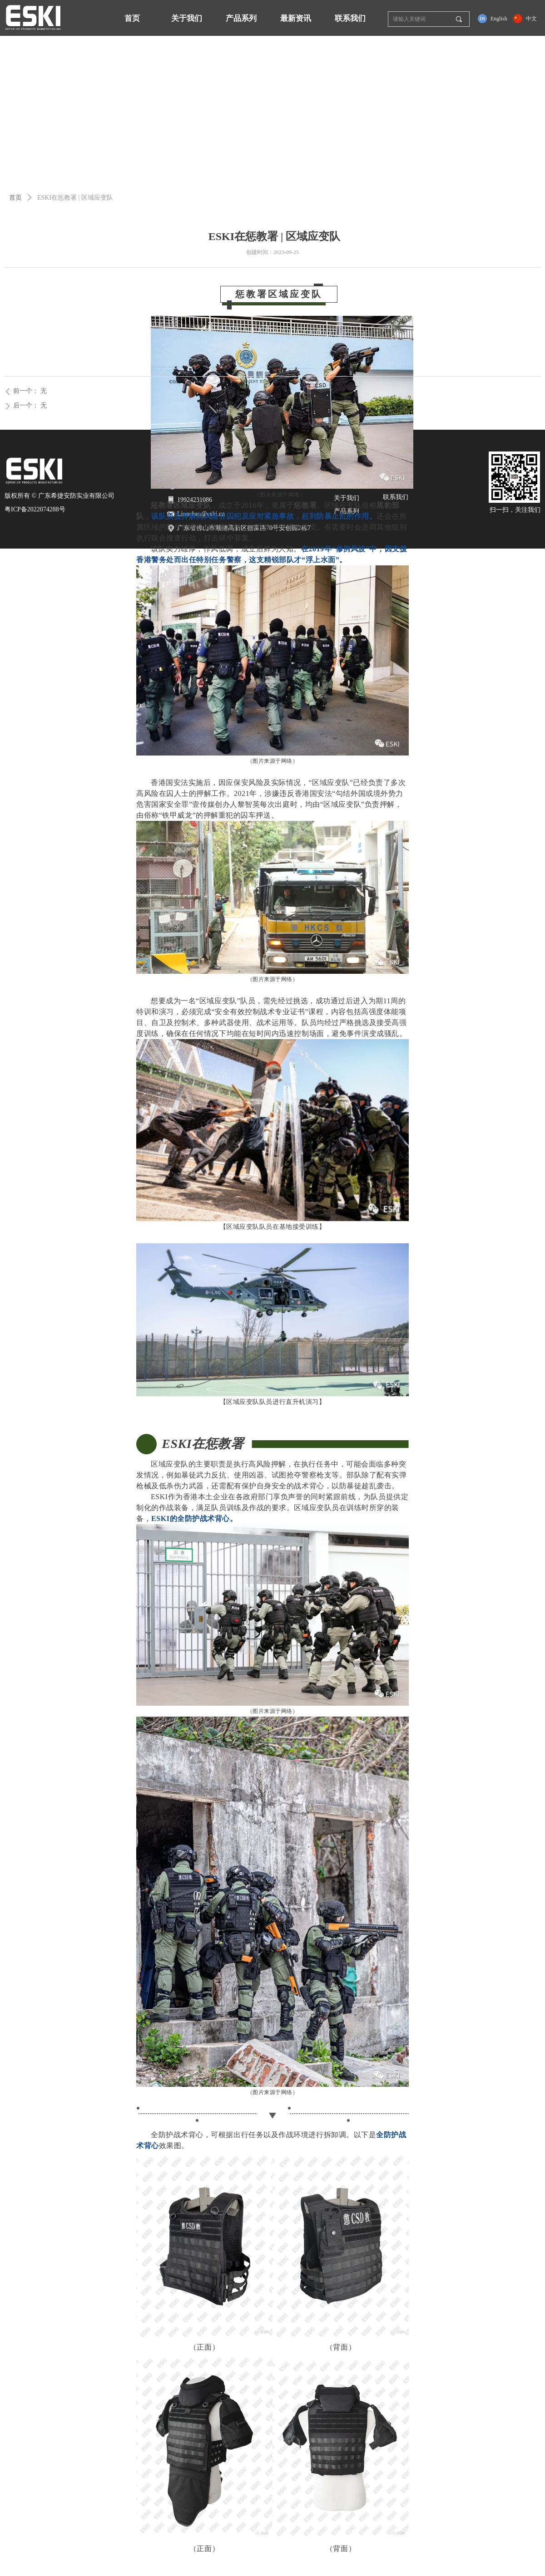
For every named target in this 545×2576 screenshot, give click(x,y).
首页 (15, 197)
